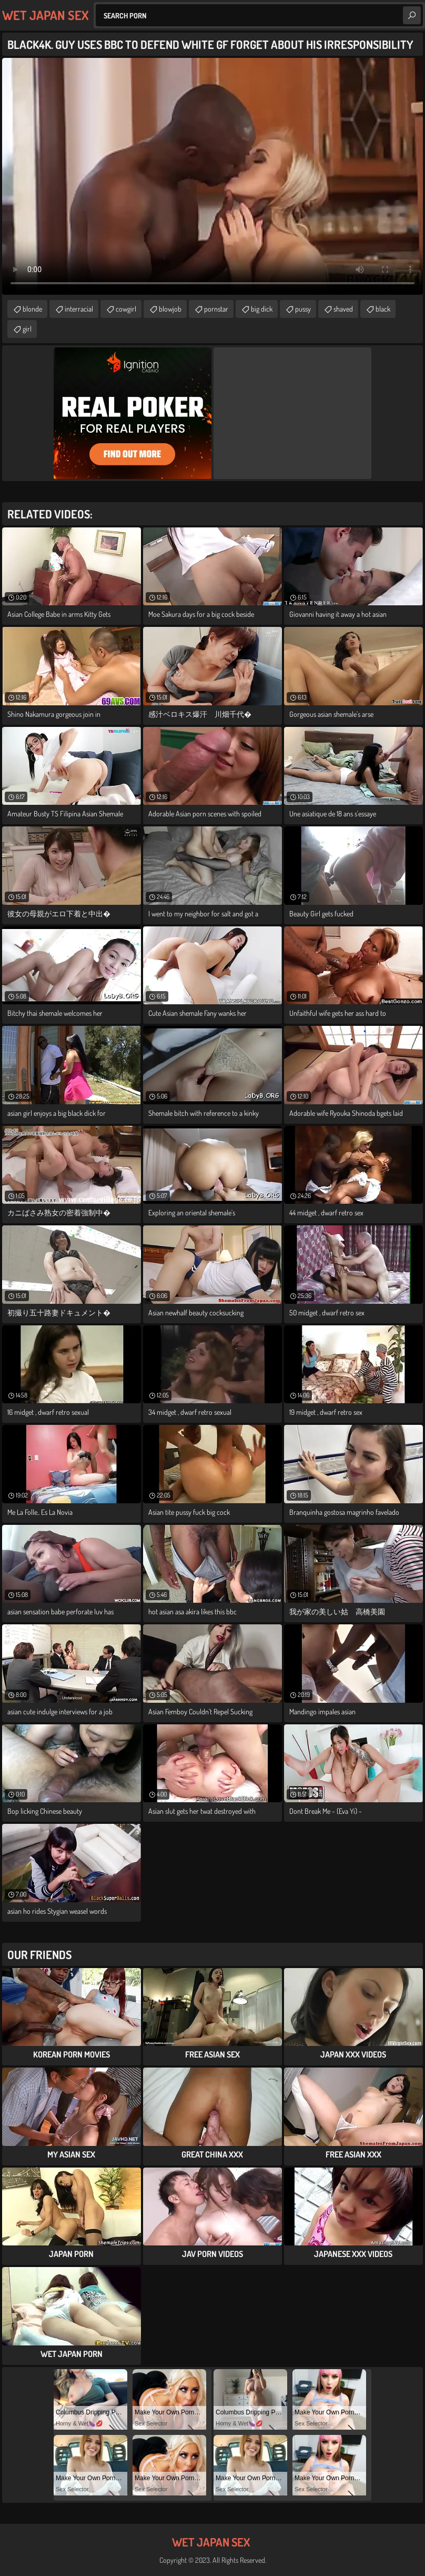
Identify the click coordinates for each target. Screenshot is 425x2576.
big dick (261, 308)
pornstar (216, 308)
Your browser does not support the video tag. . (212, 176)
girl (27, 328)
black (383, 308)
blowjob (170, 308)
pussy (303, 308)
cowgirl (126, 308)
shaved (343, 308)
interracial (79, 308)
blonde (32, 308)
